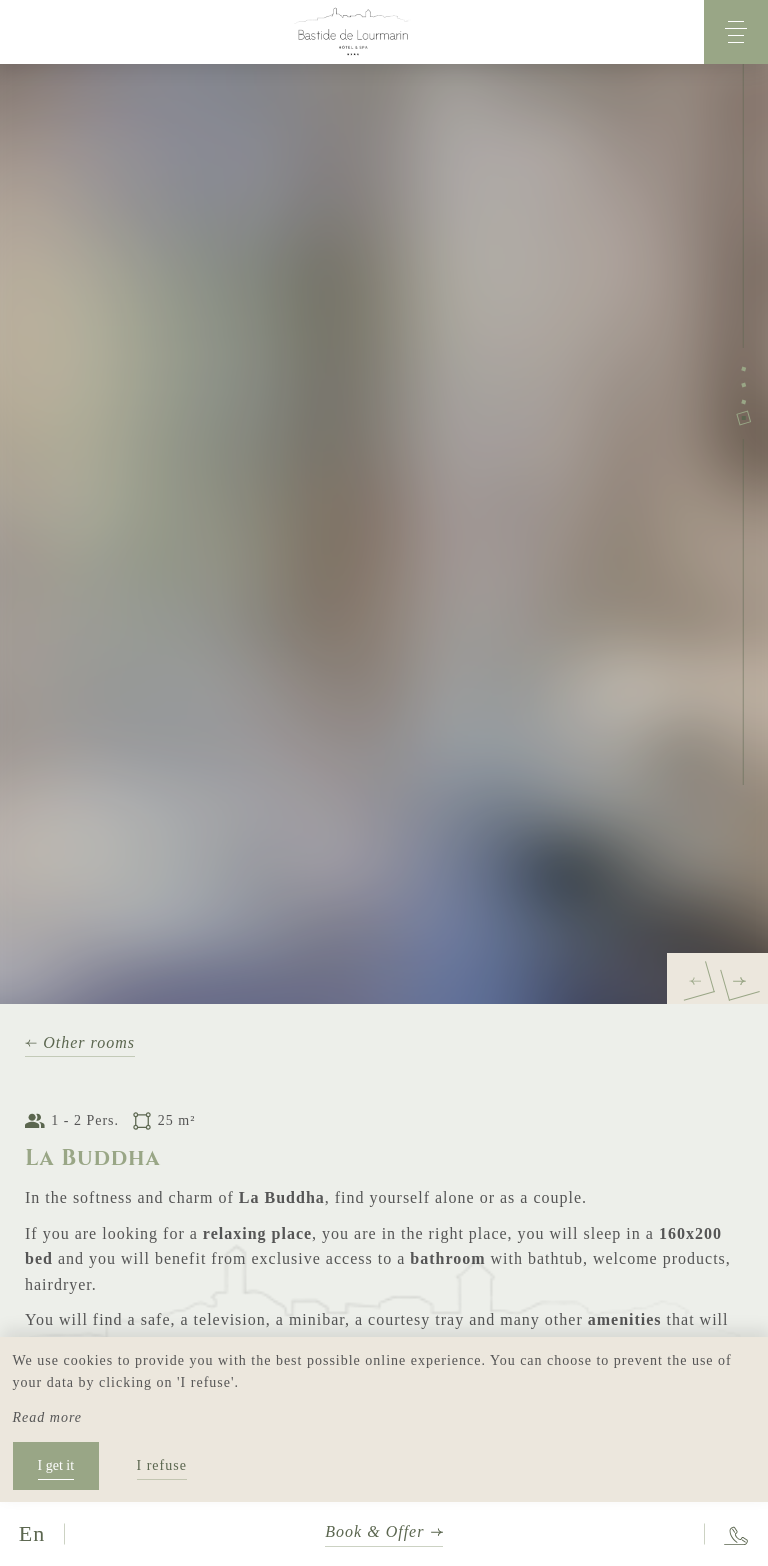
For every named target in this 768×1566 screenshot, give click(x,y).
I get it (56, 1465)
